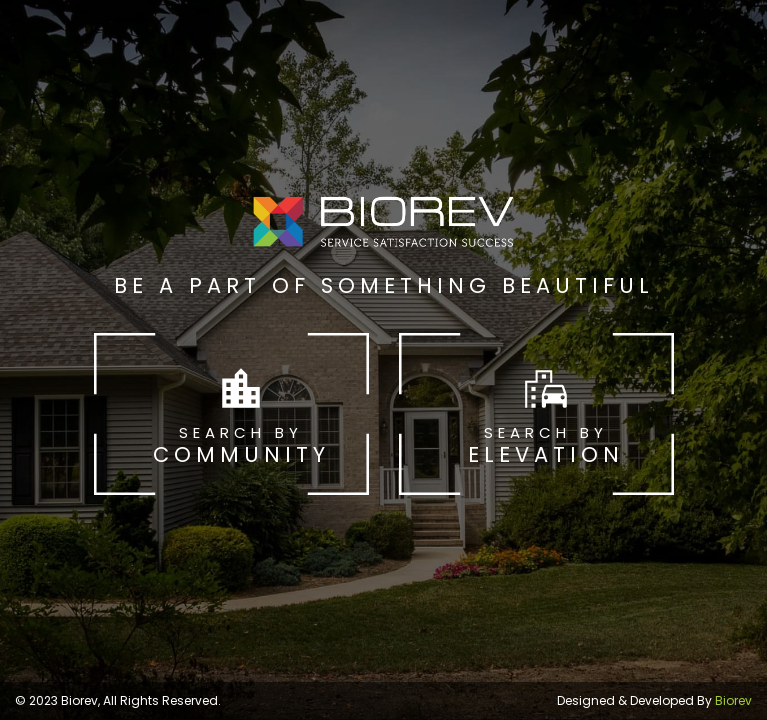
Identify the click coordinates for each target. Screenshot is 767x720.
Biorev (733, 700)
